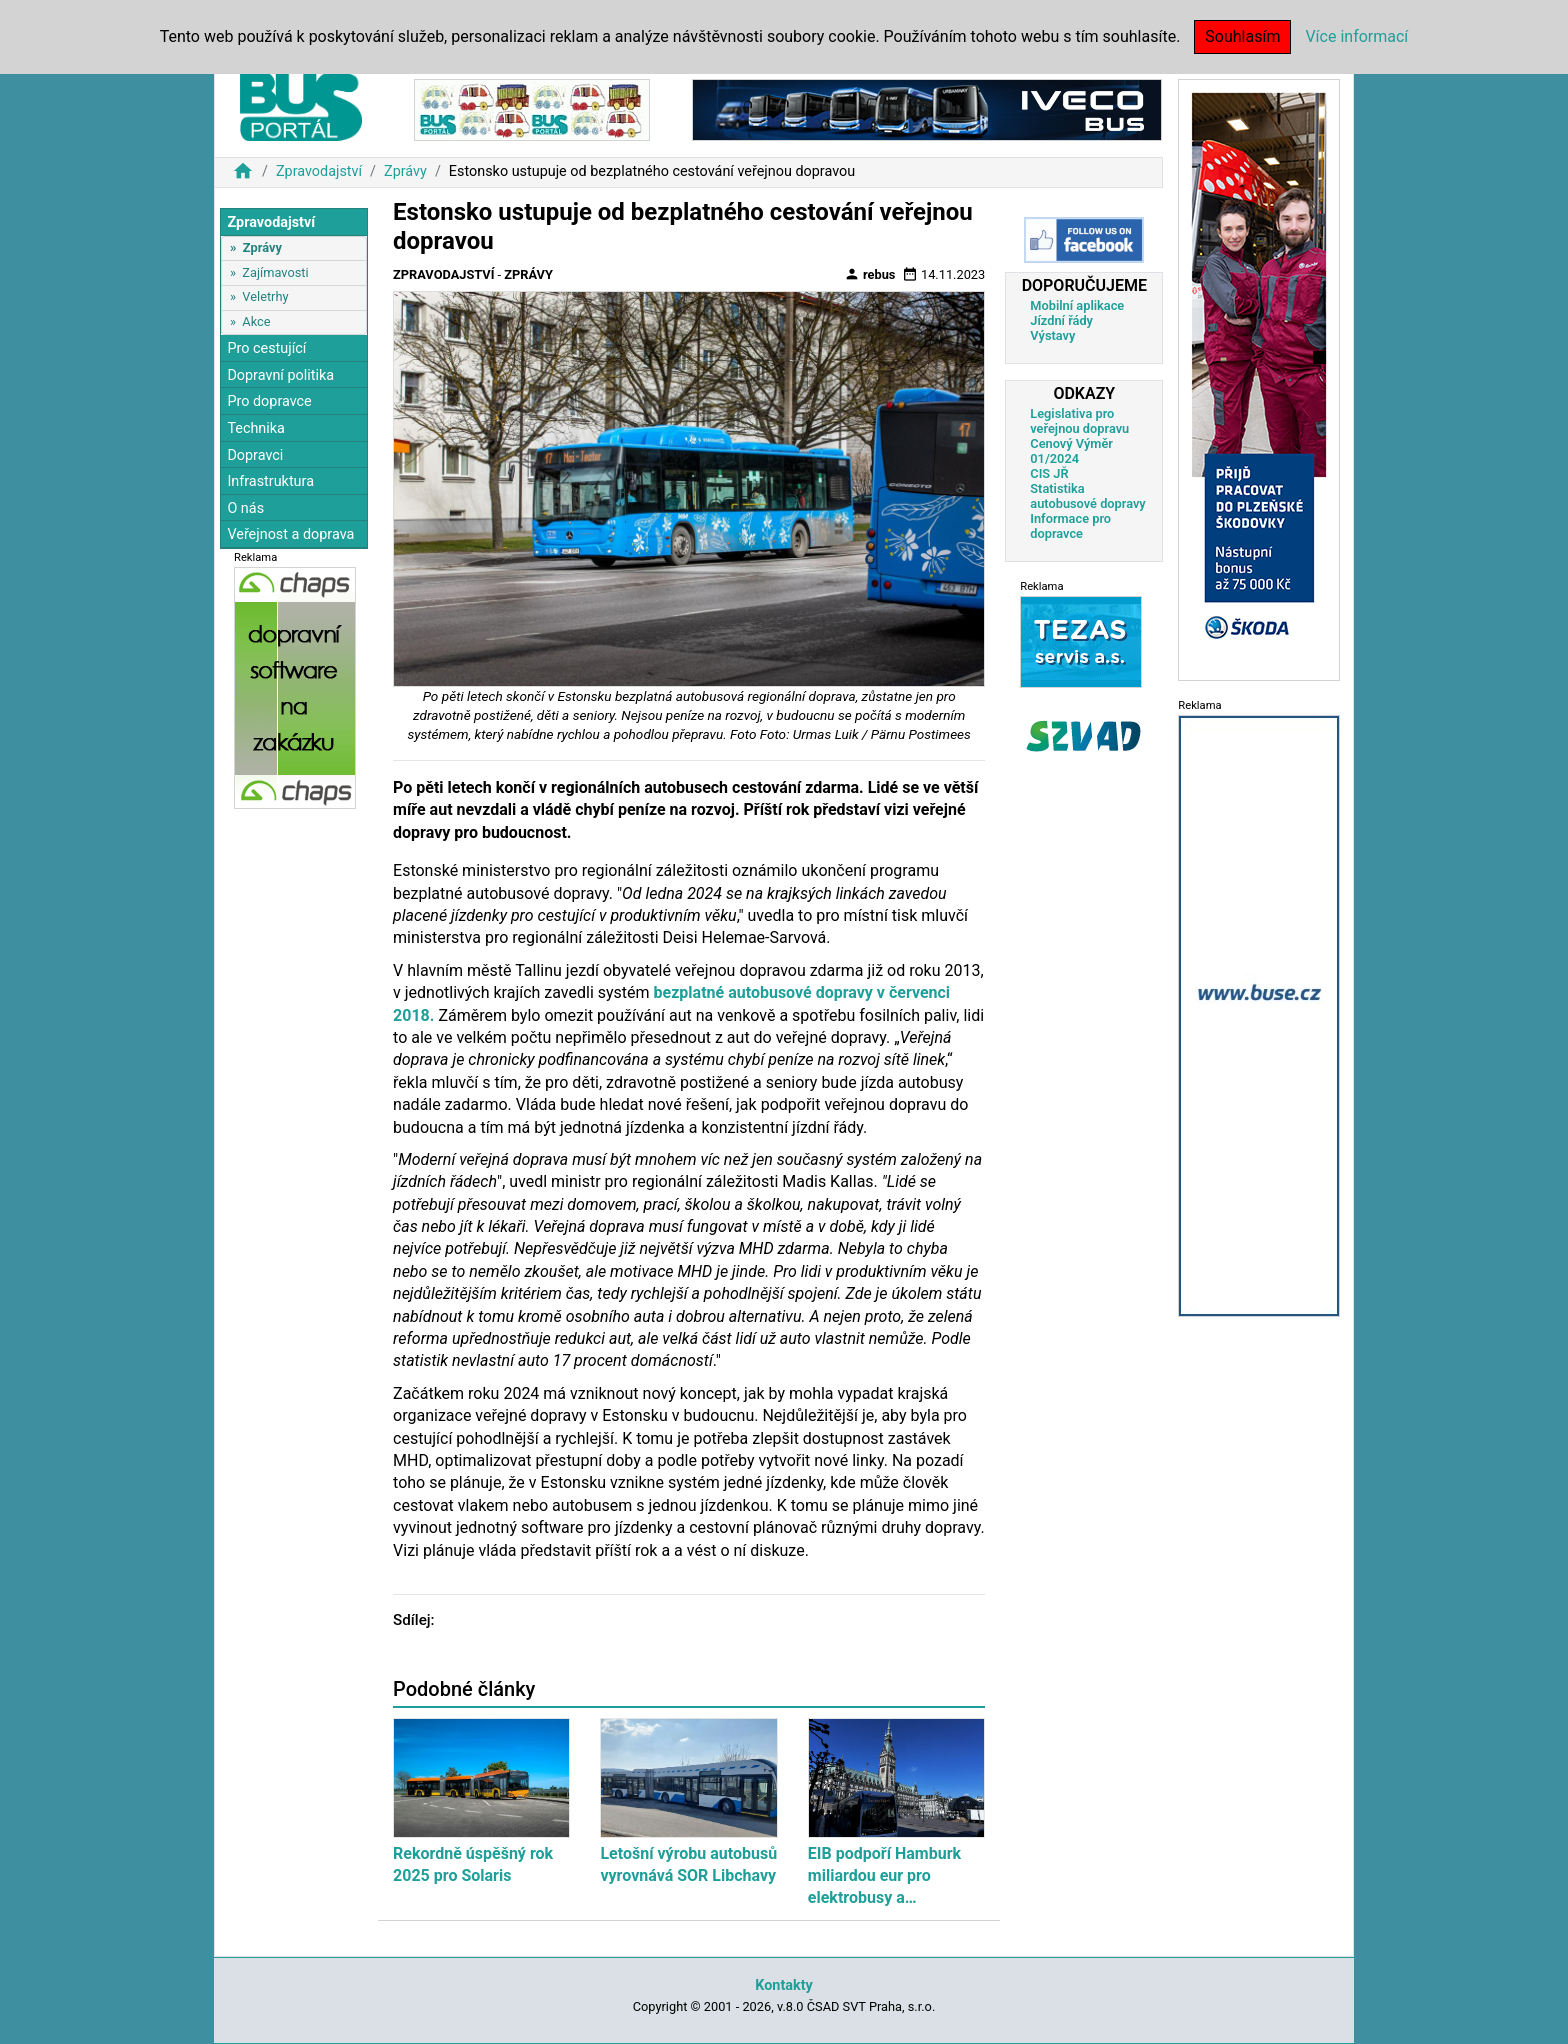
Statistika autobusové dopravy (1087, 496)
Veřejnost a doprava (290, 534)
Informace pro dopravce (1070, 526)
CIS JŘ (1049, 473)
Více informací (1356, 36)
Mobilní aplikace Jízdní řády (1077, 313)
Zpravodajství (319, 171)
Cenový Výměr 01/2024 (1071, 451)
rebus (870, 274)
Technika (256, 428)
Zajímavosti (275, 272)
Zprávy (405, 171)
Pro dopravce (269, 401)
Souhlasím (1242, 36)
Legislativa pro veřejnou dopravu (1079, 421)
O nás (245, 508)
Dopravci (255, 455)
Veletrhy (265, 296)
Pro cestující (266, 348)
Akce (256, 321)
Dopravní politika (280, 375)
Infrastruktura (270, 481)
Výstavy (1052, 335)
